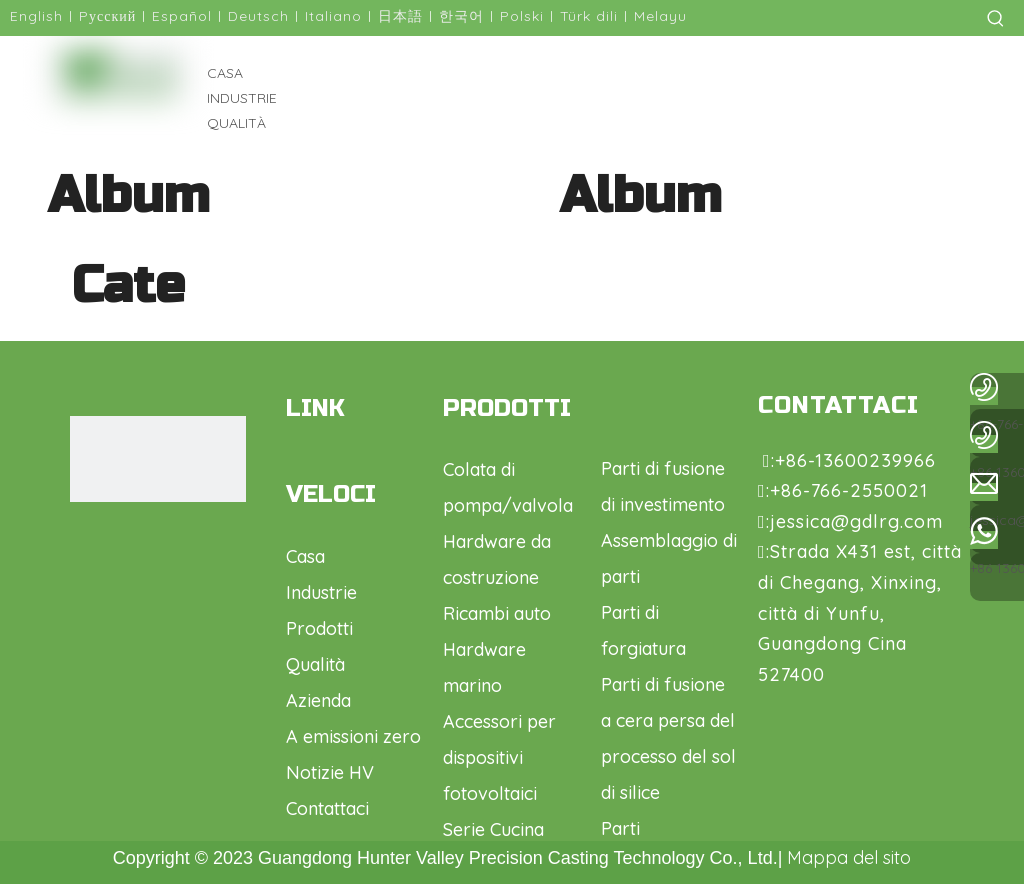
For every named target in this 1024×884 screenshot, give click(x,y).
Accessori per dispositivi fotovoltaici (499, 757)
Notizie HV (330, 772)
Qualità (315, 664)
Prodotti (319, 628)
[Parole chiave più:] (996, 18)
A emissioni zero (353, 736)
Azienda (318, 700)
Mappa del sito (849, 857)
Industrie (321, 592)
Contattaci (327, 808)
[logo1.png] (146, 459)
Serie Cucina (493, 829)
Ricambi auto (497, 613)
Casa (305, 556)
